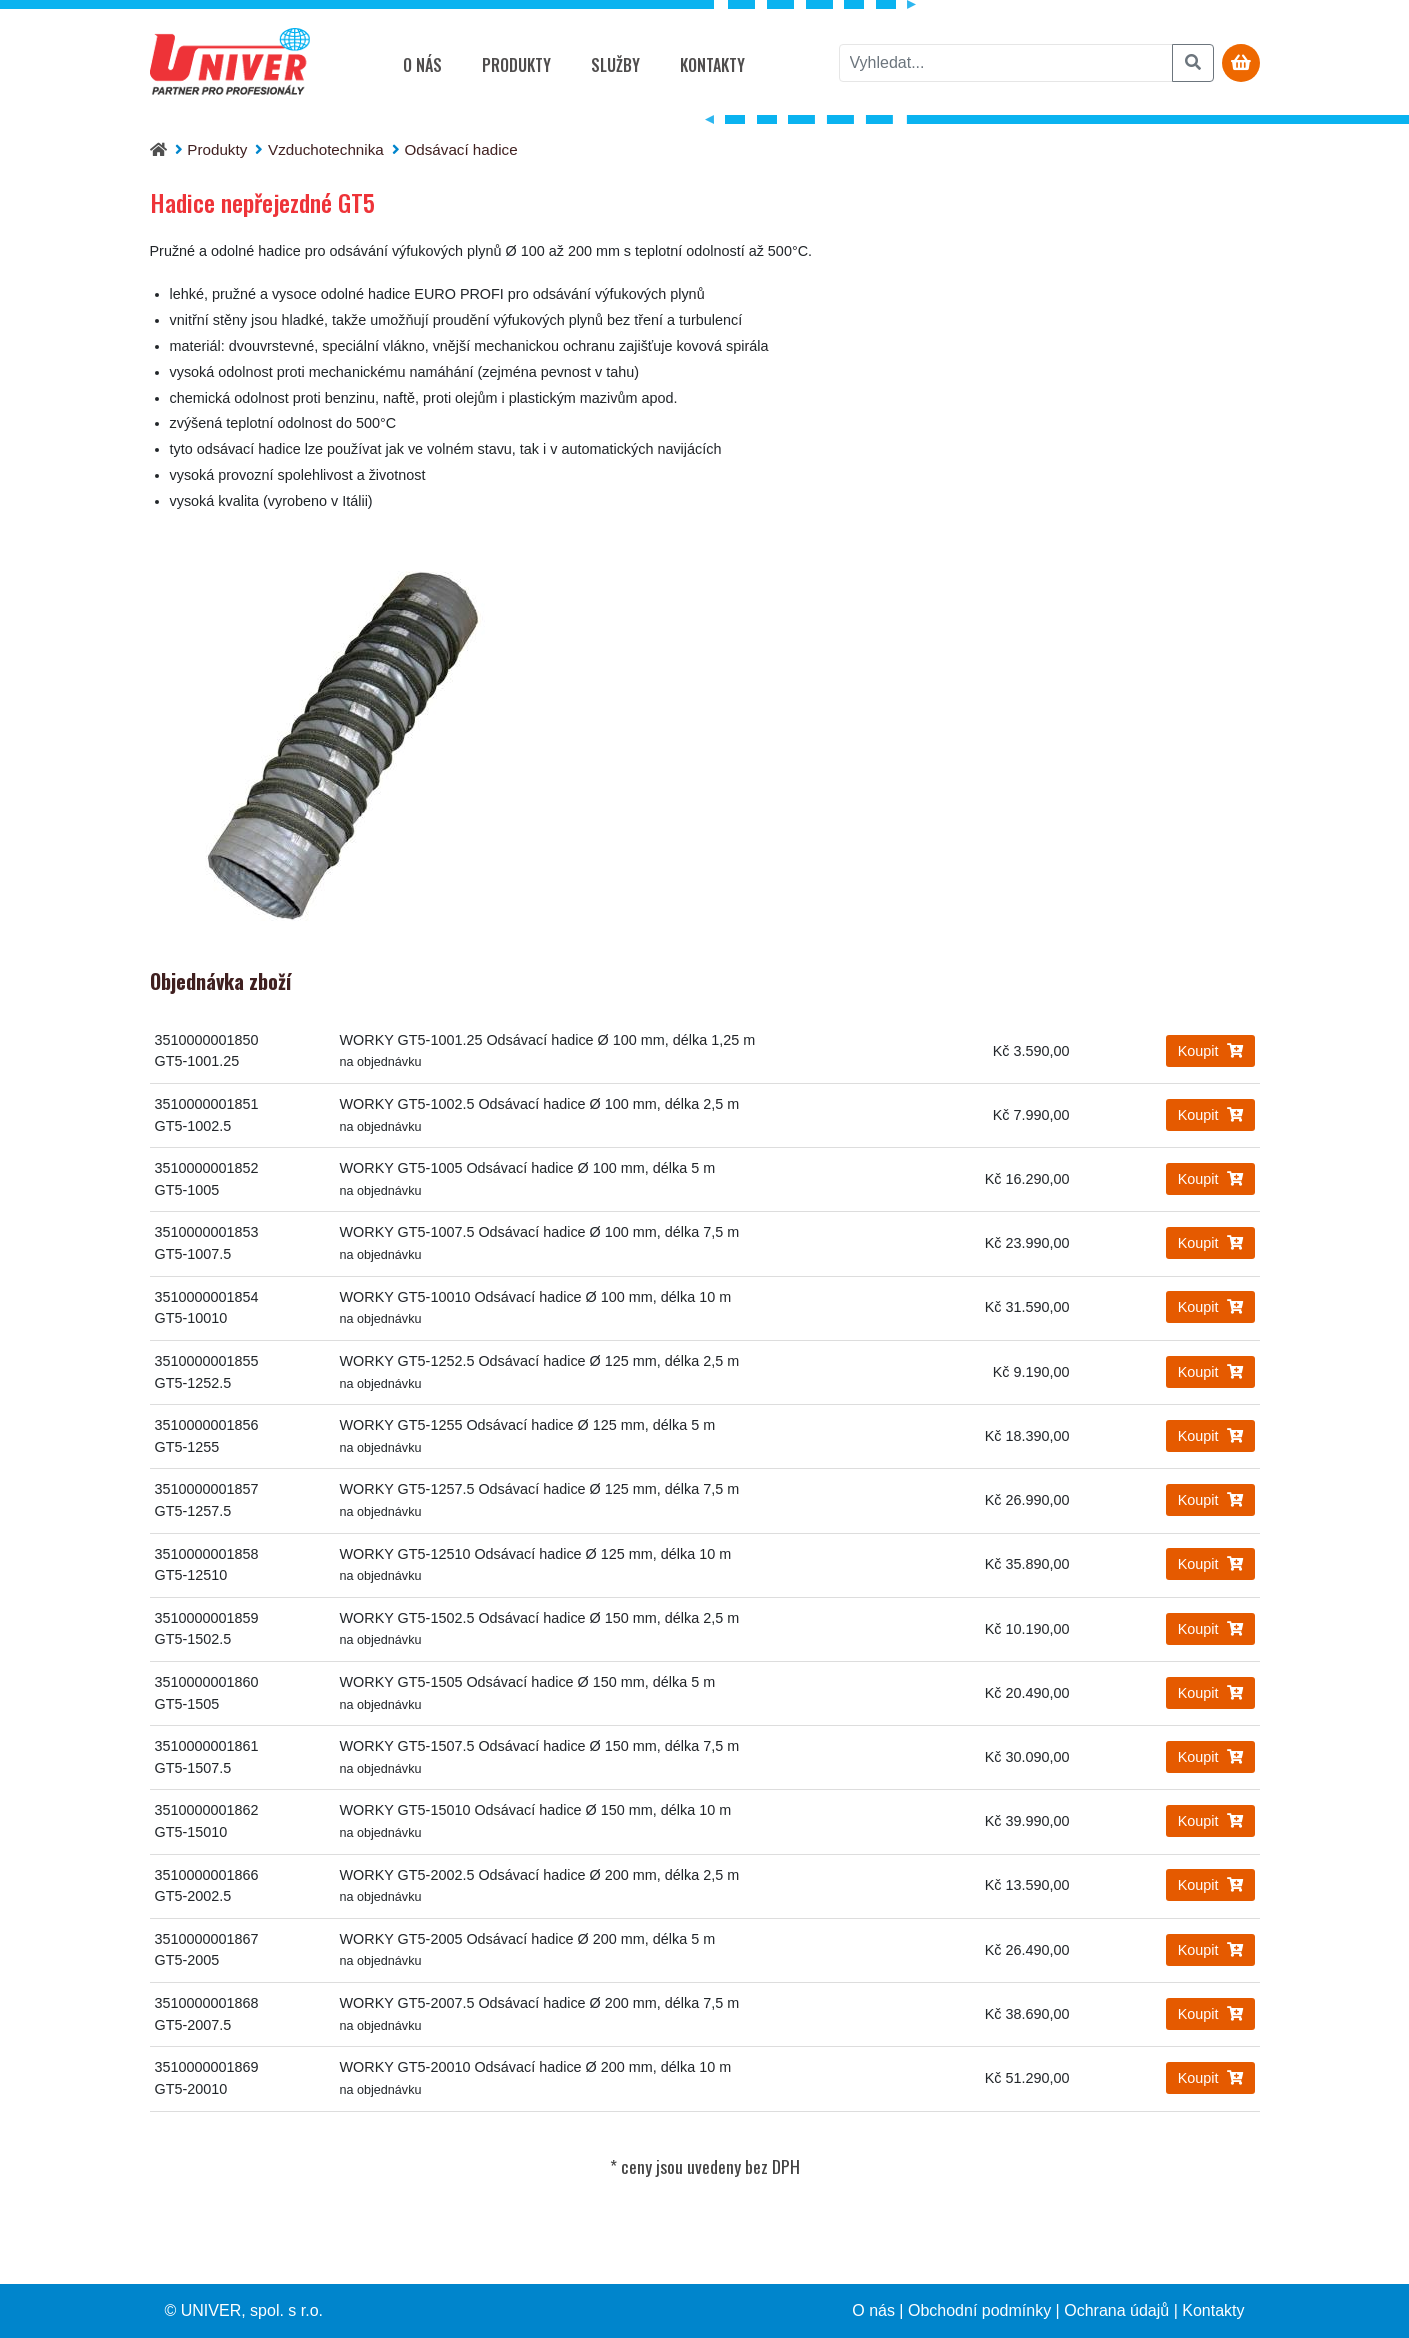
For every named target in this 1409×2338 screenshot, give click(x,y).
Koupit (1210, 1051)
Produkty (516, 65)
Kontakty (712, 65)
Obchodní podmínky (979, 2310)
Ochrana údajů (1116, 2310)
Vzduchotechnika (326, 149)
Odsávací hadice (461, 149)
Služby (615, 65)
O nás (422, 65)
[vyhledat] (1006, 63)
